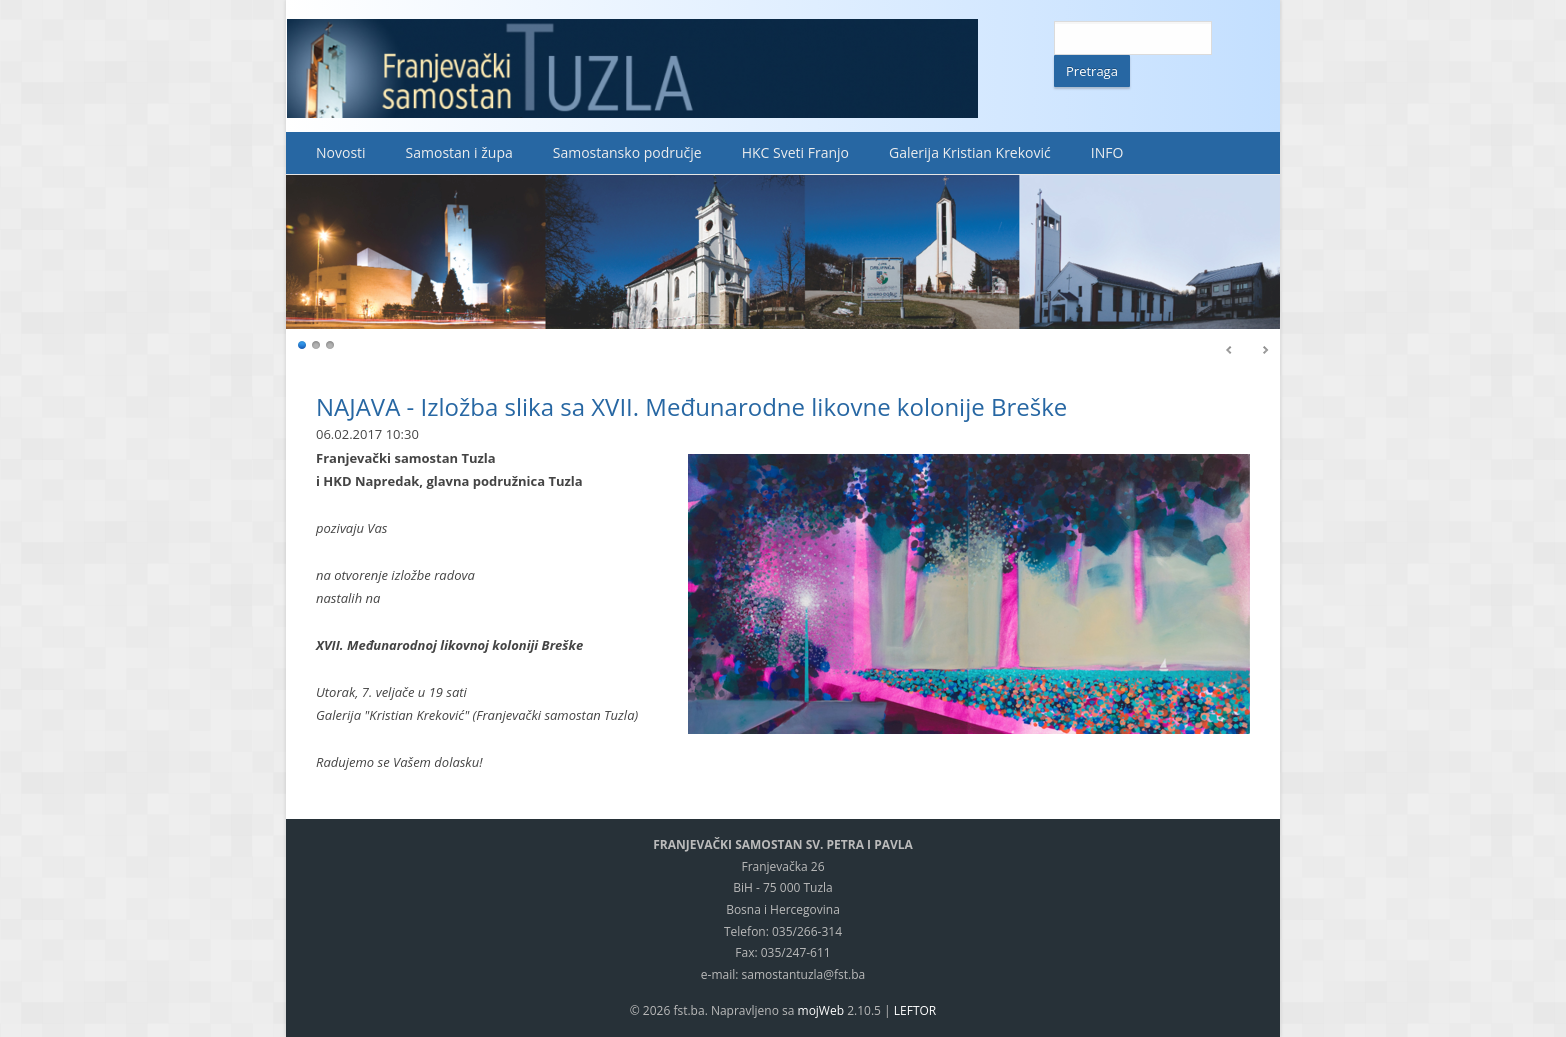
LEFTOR (915, 1010)
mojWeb (821, 1010)
